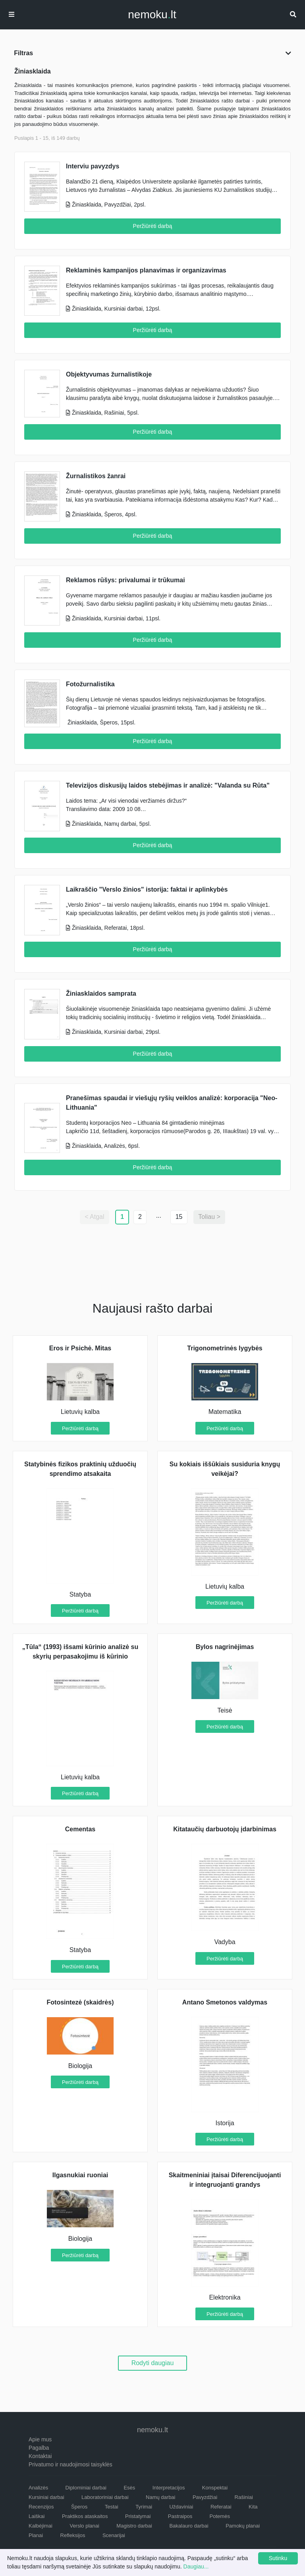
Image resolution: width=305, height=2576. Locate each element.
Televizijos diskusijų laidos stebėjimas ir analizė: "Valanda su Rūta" (168, 785)
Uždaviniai (181, 2507)
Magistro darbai (134, 2526)
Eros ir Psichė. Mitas (80, 1348)
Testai (111, 2507)
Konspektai (215, 2488)
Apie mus (40, 2439)
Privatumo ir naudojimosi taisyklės (70, 2464)
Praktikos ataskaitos (85, 2516)
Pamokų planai (243, 2526)
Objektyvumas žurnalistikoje (109, 374)
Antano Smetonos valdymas (224, 2002)
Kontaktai (40, 2456)
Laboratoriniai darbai (105, 2497)
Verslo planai (84, 2526)
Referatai (221, 2507)
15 (179, 1216)
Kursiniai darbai (46, 2497)
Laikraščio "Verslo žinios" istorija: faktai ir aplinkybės (147, 889)
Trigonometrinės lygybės (224, 1348)
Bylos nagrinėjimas (225, 1646)
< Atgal (94, 1216)
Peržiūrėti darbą (152, 226)
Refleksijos (72, 2535)
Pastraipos (180, 2516)
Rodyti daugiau (152, 2363)
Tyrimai (143, 2507)
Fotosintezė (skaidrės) (80, 2002)
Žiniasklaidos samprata (101, 993)
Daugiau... (196, 2566)
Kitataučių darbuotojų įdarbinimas (224, 1829)
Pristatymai (138, 2516)
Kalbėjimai (40, 2526)
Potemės (220, 2516)
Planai (36, 2535)
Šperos (79, 2507)
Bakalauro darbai (188, 2526)
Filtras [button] (152, 53)
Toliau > (209, 1216)
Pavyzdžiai (205, 2497)
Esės (129, 2488)
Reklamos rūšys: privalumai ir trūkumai (125, 580)
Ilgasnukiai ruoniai (80, 2175)
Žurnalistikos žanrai (95, 476)
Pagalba (39, 2448)
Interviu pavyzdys (92, 166)
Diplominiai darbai (86, 2488)
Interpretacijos (168, 2488)
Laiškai (36, 2516)
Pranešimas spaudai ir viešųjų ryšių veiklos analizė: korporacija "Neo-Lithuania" (171, 1103)
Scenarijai (113, 2535)
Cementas (80, 1829)
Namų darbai (160, 2497)
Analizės (38, 2488)
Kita (253, 2507)
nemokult (152, 14)
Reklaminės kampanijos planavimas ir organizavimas (146, 270)
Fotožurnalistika (90, 684)
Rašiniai (244, 2497)
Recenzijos (41, 2507)
